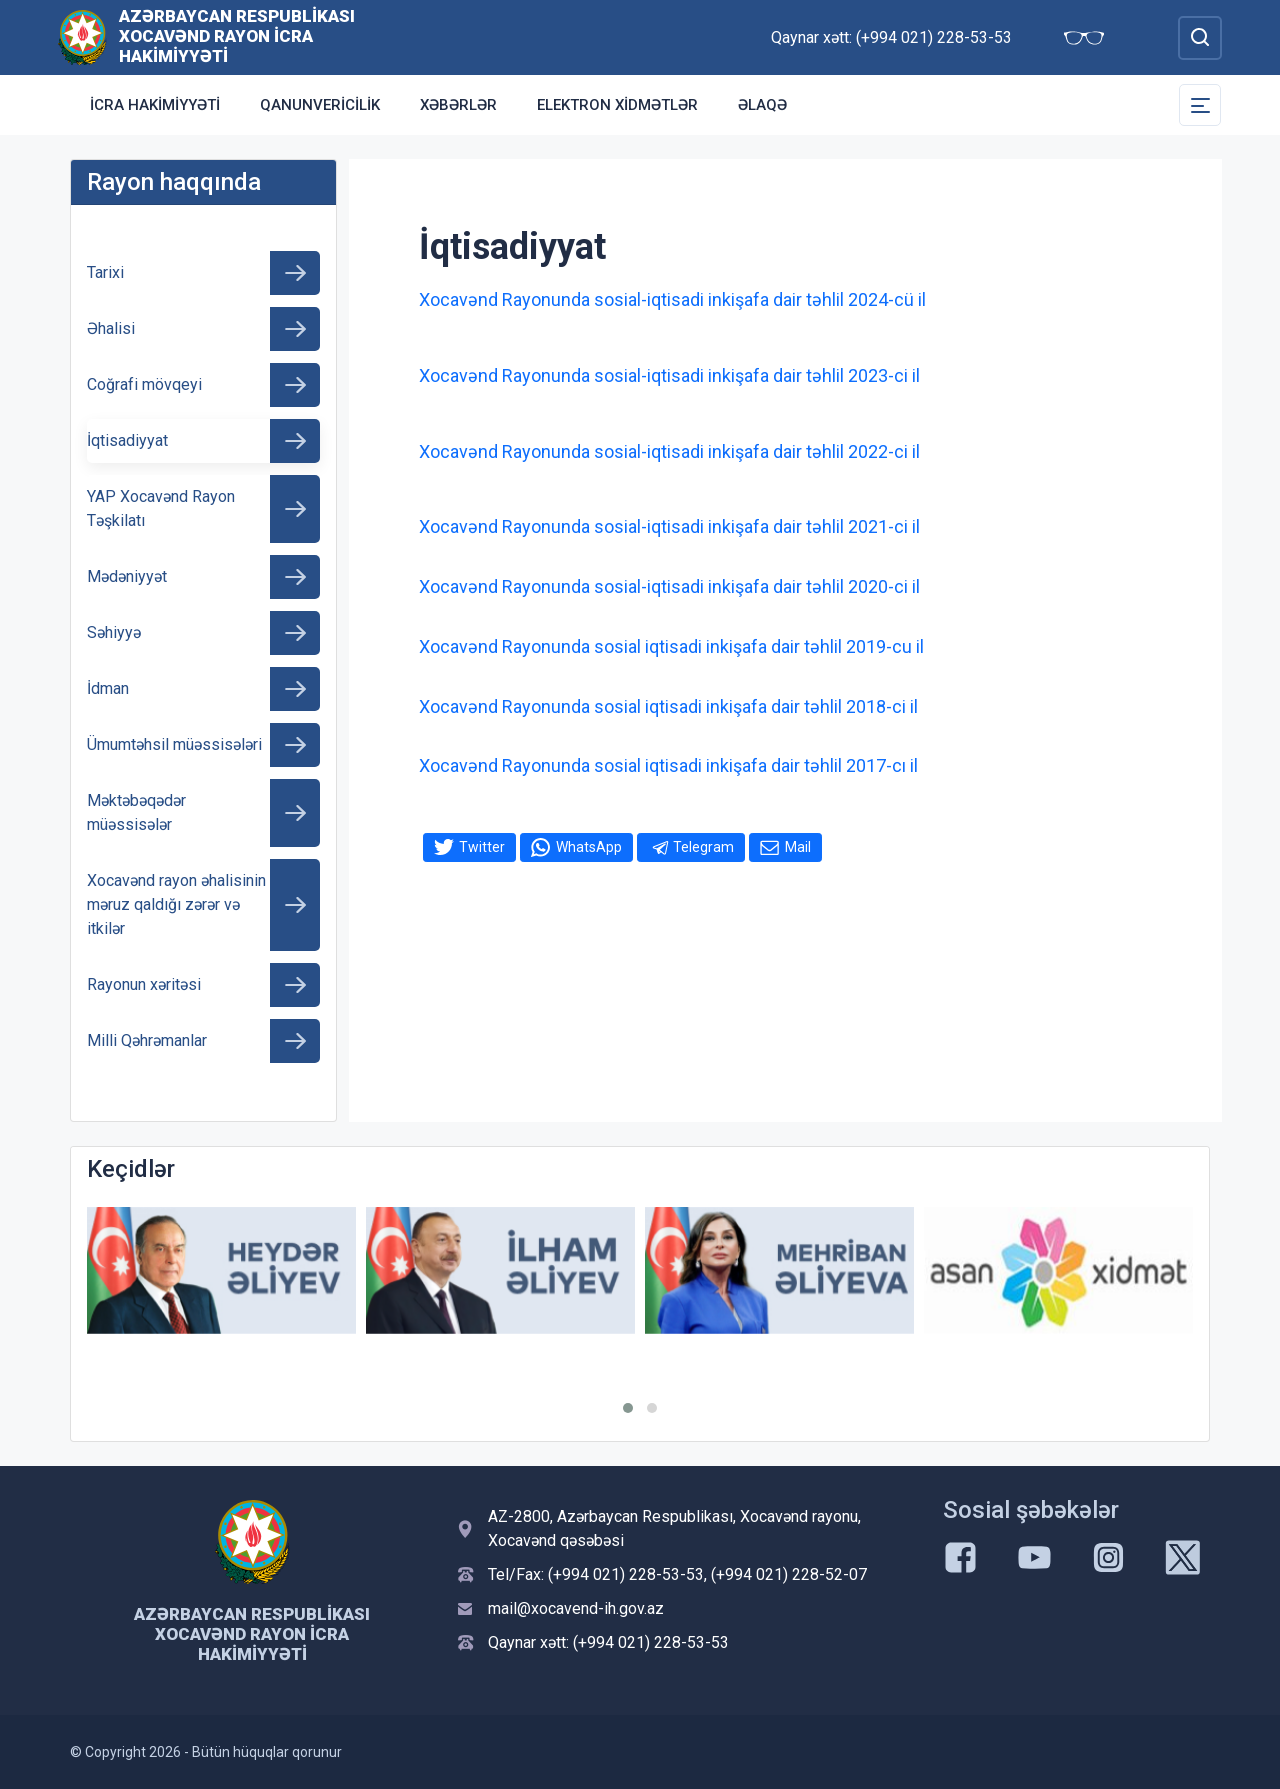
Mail (798, 847)
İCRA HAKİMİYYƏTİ (155, 105)
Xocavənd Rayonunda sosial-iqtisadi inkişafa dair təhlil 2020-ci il (669, 586)
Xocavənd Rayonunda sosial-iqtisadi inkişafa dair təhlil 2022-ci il (669, 451)
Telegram (703, 847)
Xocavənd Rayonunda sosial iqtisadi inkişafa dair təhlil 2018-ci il (668, 706)
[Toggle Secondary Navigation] (1200, 105)
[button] (628, 1408)
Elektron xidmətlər (617, 105)
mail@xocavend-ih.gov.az (576, 1608)
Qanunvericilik (320, 105)
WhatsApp (589, 847)
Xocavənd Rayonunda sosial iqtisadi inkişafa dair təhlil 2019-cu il (671, 646)
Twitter (482, 847)
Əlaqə (762, 105)
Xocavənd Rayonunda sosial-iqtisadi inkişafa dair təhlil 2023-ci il (669, 375)
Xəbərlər (458, 105)
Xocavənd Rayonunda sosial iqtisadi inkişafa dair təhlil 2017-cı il (668, 765)
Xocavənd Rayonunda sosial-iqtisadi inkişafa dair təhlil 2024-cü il (672, 299)
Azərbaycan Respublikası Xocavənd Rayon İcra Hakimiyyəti (237, 36)
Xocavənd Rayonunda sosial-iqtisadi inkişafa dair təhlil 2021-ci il (669, 526)
